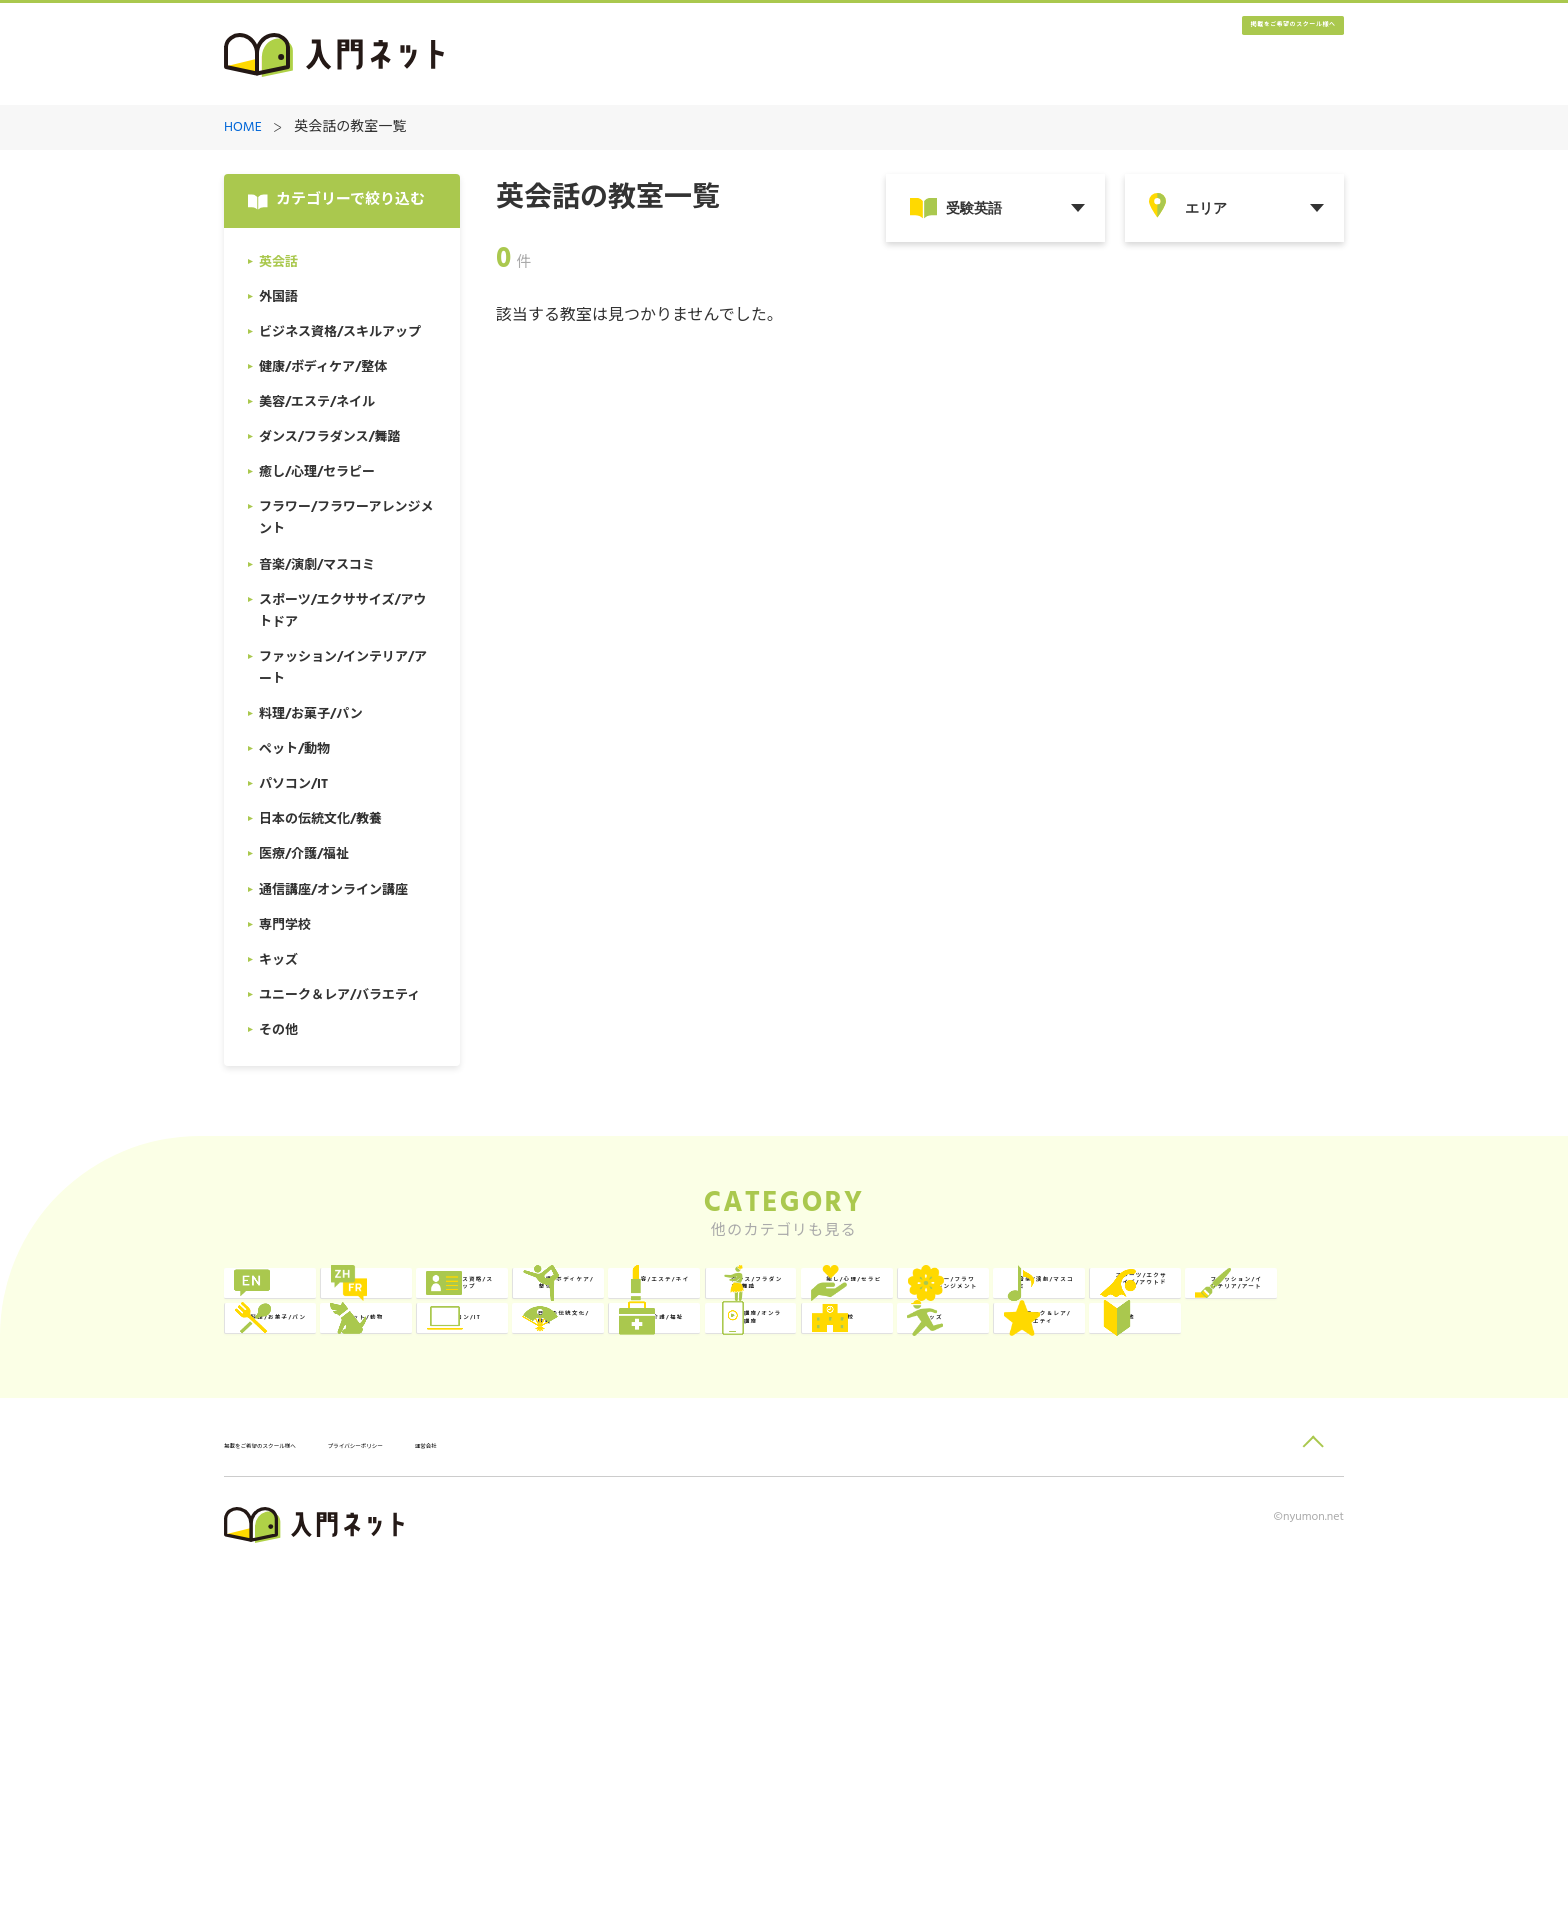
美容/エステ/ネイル (1254, 1305)
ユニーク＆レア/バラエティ (1251, 1551)
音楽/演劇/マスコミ (1028, 1387)
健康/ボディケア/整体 (1028, 1305)
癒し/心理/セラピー (576, 1387)
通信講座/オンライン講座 (573, 1551)
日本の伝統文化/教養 (1251, 1469)
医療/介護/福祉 (336, 1551)
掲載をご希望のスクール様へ (1224, 55)
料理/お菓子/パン (569, 1469)
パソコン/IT (1003, 1469)
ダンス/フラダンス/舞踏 (350, 1387)
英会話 (307, 1305)
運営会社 (613, 1786)
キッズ (985, 1551)
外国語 (533, 1305)
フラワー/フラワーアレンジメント (799, 1387)
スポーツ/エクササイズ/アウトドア (1250, 1387)
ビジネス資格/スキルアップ (799, 1305)
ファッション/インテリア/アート (347, 1469)
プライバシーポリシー (490, 1786)
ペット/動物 (777, 1469)
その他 (307, 1633)
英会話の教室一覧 (350, 128)
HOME (243, 128)
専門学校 (766, 1551)
